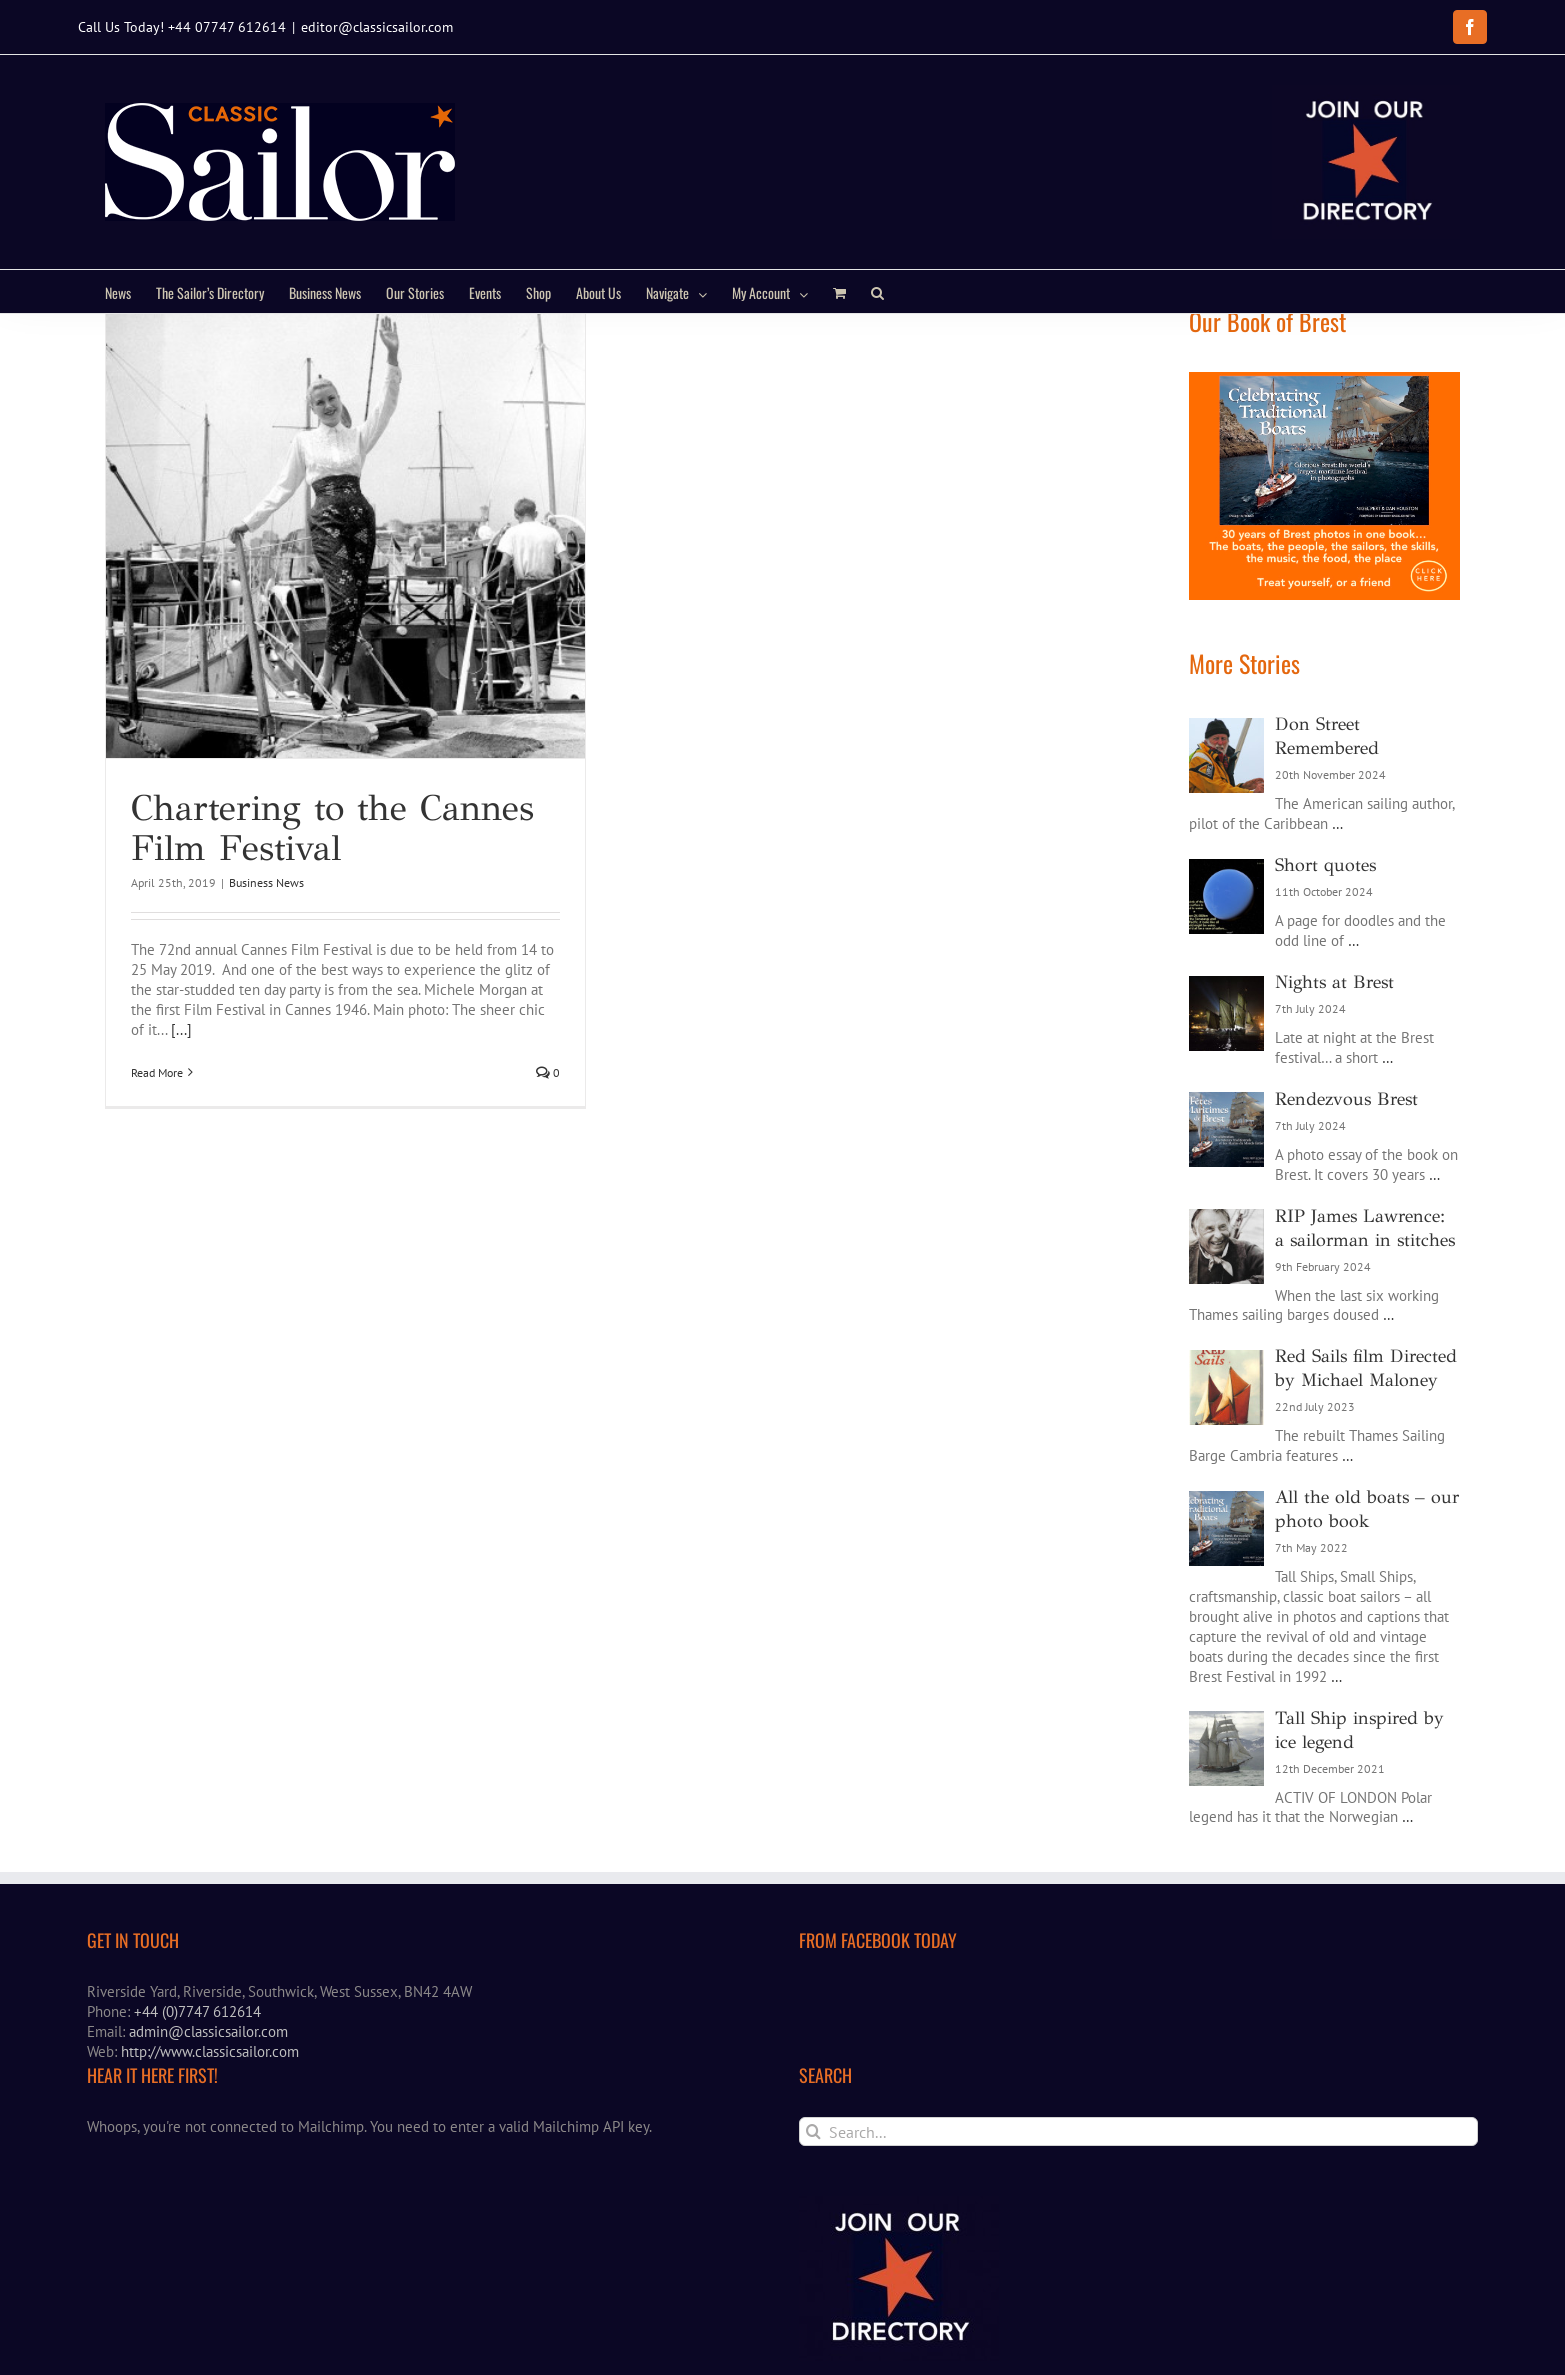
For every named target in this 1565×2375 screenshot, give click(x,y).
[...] (181, 1065)
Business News (266, 918)
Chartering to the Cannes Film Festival (332, 864)
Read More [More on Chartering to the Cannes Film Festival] (157, 1108)
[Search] (813, 2167)
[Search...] (1138, 2167)
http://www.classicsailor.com (210, 2088)
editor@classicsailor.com (377, 27)
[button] (877, 291)
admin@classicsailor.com (208, 2068)
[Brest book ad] (1324, 417)
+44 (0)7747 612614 (197, 2048)
